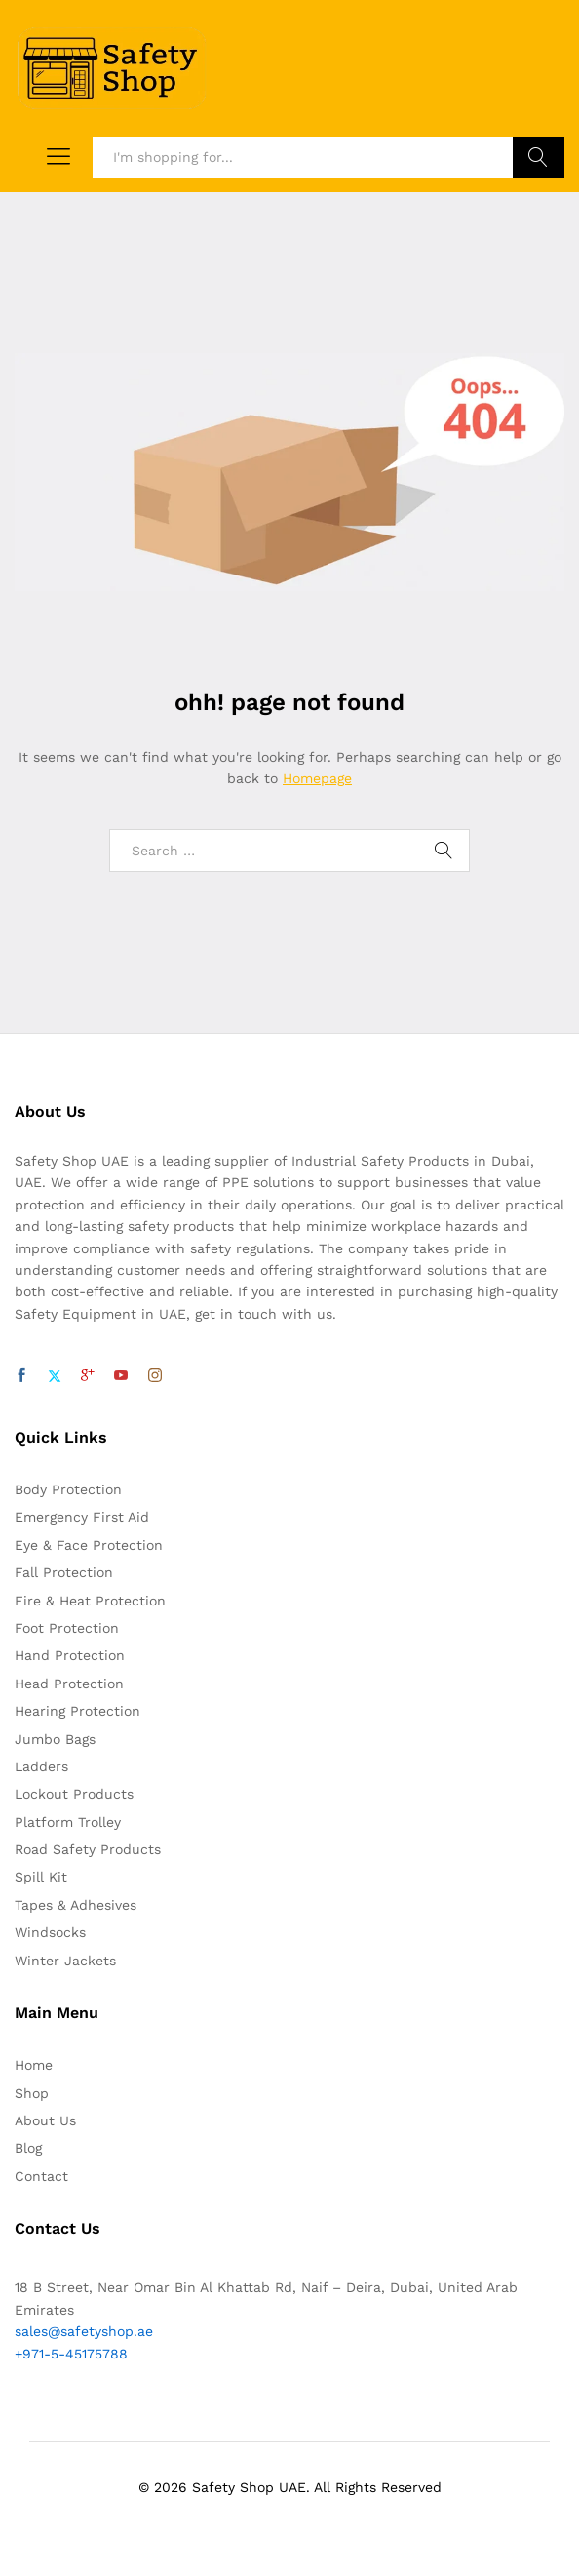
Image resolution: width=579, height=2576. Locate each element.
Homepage (317, 778)
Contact (41, 2176)
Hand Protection (70, 1655)
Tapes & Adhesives (75, 1905)
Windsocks (50, 1932)
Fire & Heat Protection (90, 1600)
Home (34, 2065)
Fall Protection (64, 1572)
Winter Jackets (65, 1960)
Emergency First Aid (82, 1517)
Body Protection (68, 1489)
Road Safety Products (88, 1849)
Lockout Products (74, 1794)
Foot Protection (67, 1628)
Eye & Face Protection (89, 1545)
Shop (32, 2093)
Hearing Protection (77, 1711)
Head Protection (69, 1683)
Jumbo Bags (55, 1739)
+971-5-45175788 (71, 2353)
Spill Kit (41, 1876)
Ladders (41, 1766)
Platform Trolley (68, 1822)
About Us (45, 2120)
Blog (28, 2148)
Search (538, 157)
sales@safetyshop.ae (84, 2331)
